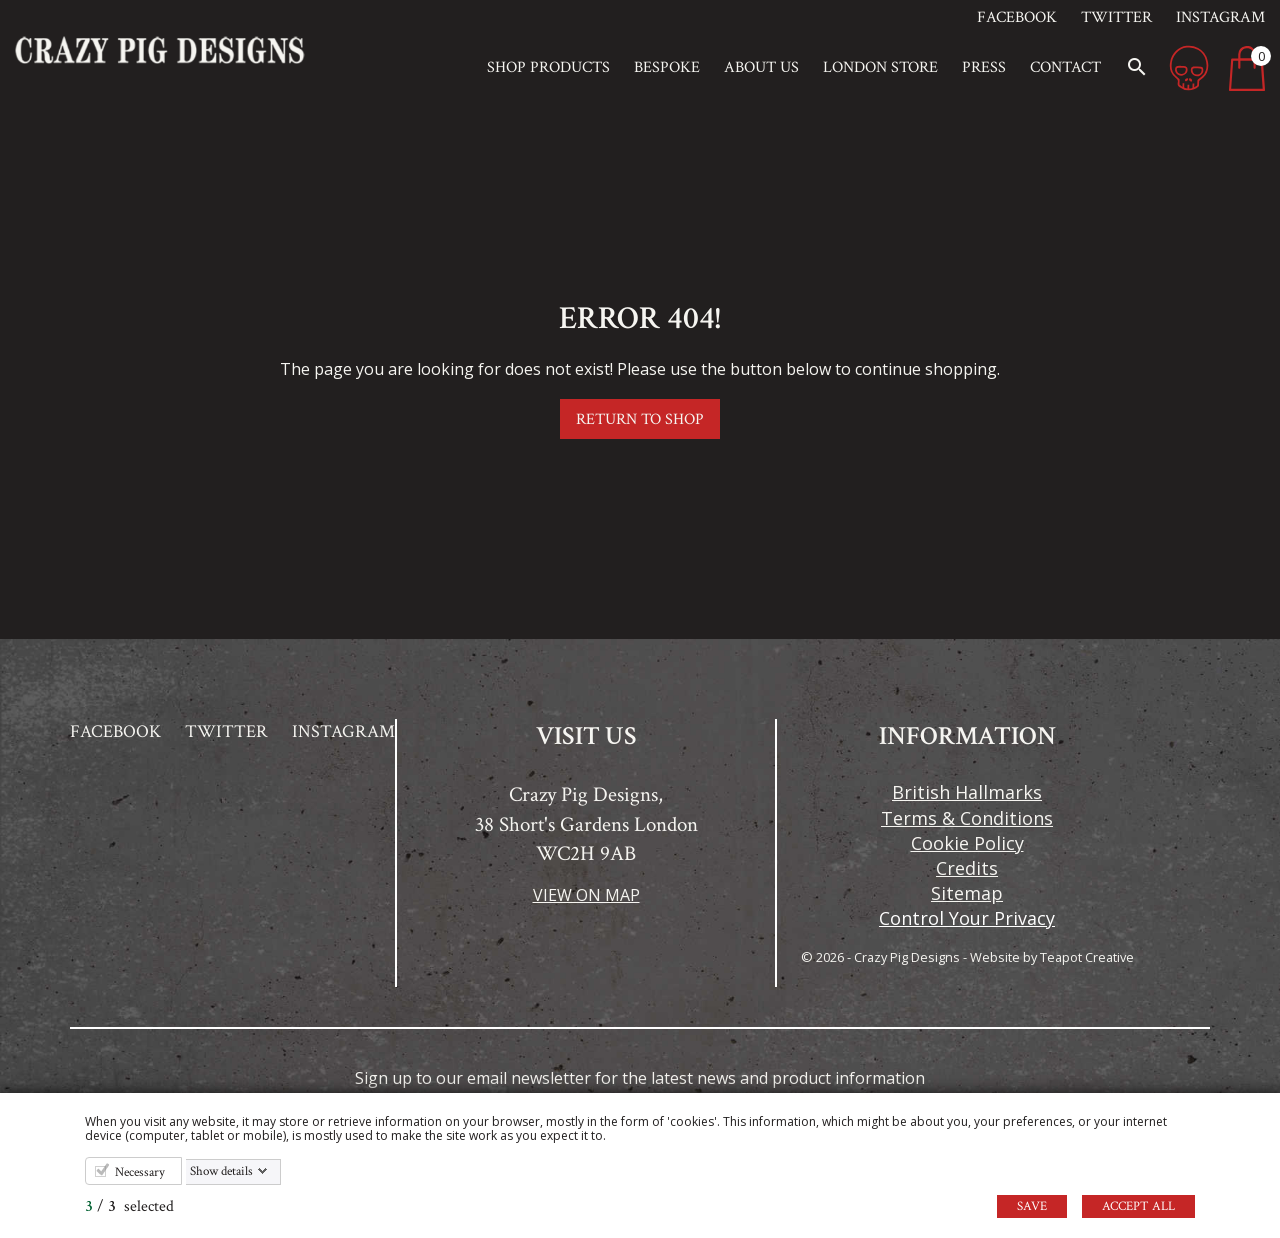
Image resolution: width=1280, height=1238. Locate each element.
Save (1032, 1206)
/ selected (129, 1206)
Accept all (1138, 1206)
